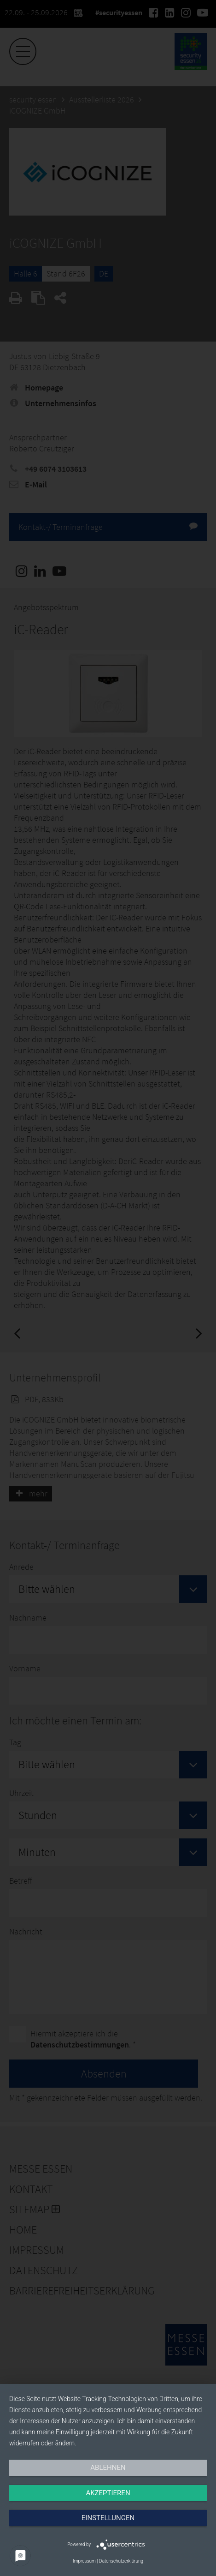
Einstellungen (108, 2518)
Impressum (84, 2561)
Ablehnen (107, 2467)
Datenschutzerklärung (121, 2561)
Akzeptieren (108, 2493)
